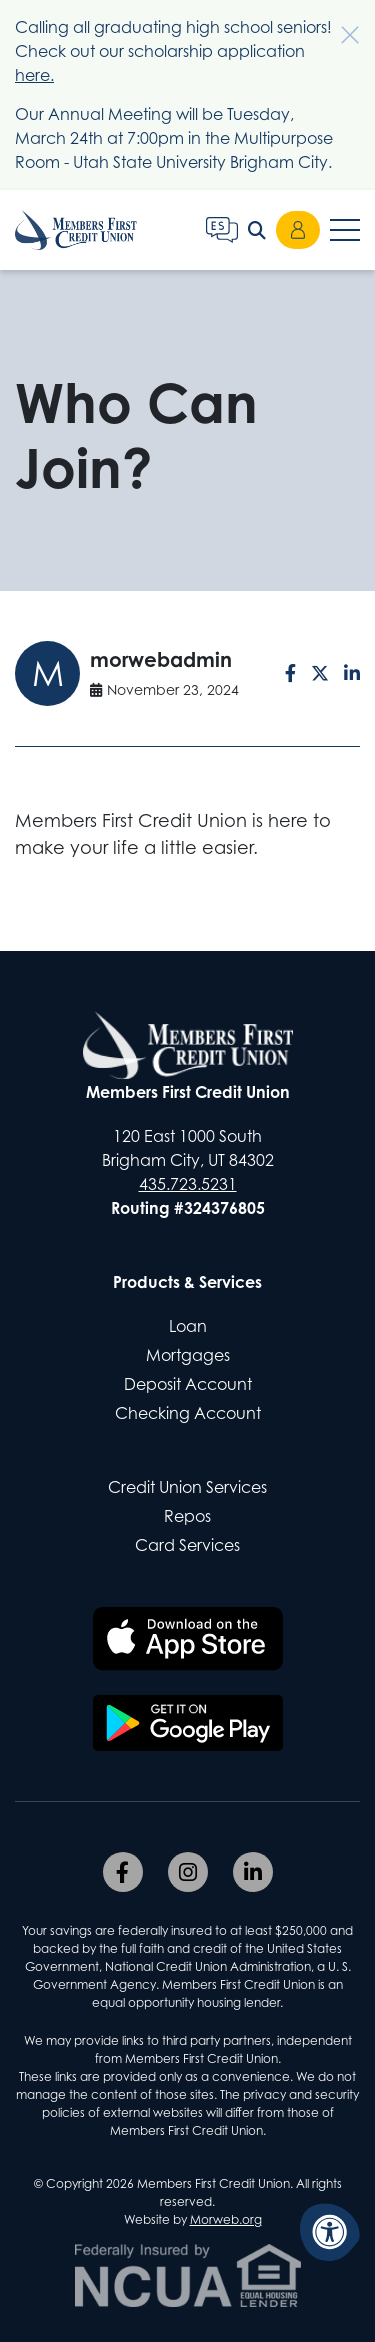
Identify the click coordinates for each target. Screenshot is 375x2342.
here (32, 75)
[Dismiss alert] (340, 25)
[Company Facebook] (123, 1872)
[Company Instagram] (188, 1872)
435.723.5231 (188, 1184)
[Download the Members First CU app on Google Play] (187, 1723)
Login (298, 230)
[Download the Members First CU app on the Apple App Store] (187, 1639)
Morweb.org (226, 2219)
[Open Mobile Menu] (345, 230)
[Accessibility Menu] (330, 2232)
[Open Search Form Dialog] (257, 230)
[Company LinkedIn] (253, 1872)
